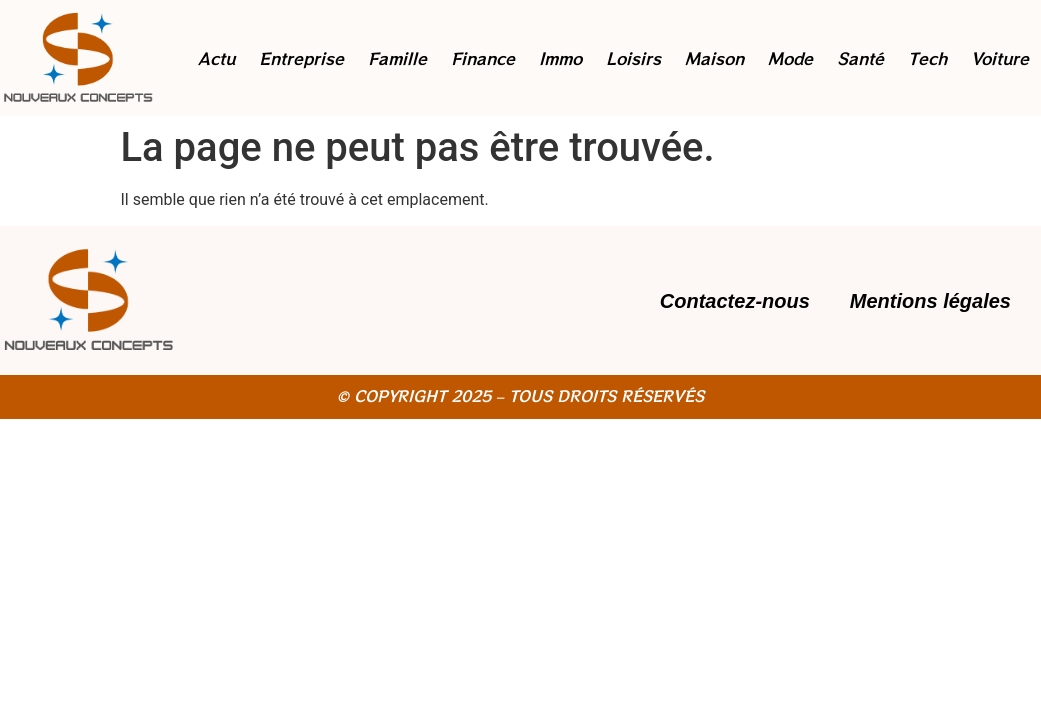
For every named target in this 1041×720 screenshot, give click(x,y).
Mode (790, 58)
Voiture (1000, 58)
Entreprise (301, 58)
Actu (216, 58)
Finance (483, 58)
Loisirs (633, 58)
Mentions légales (930, 301)
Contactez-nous (735, 301)
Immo (560, 58)
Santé (860, 58)
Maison (714, 58)
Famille (397, 58)
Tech (927, 58)
